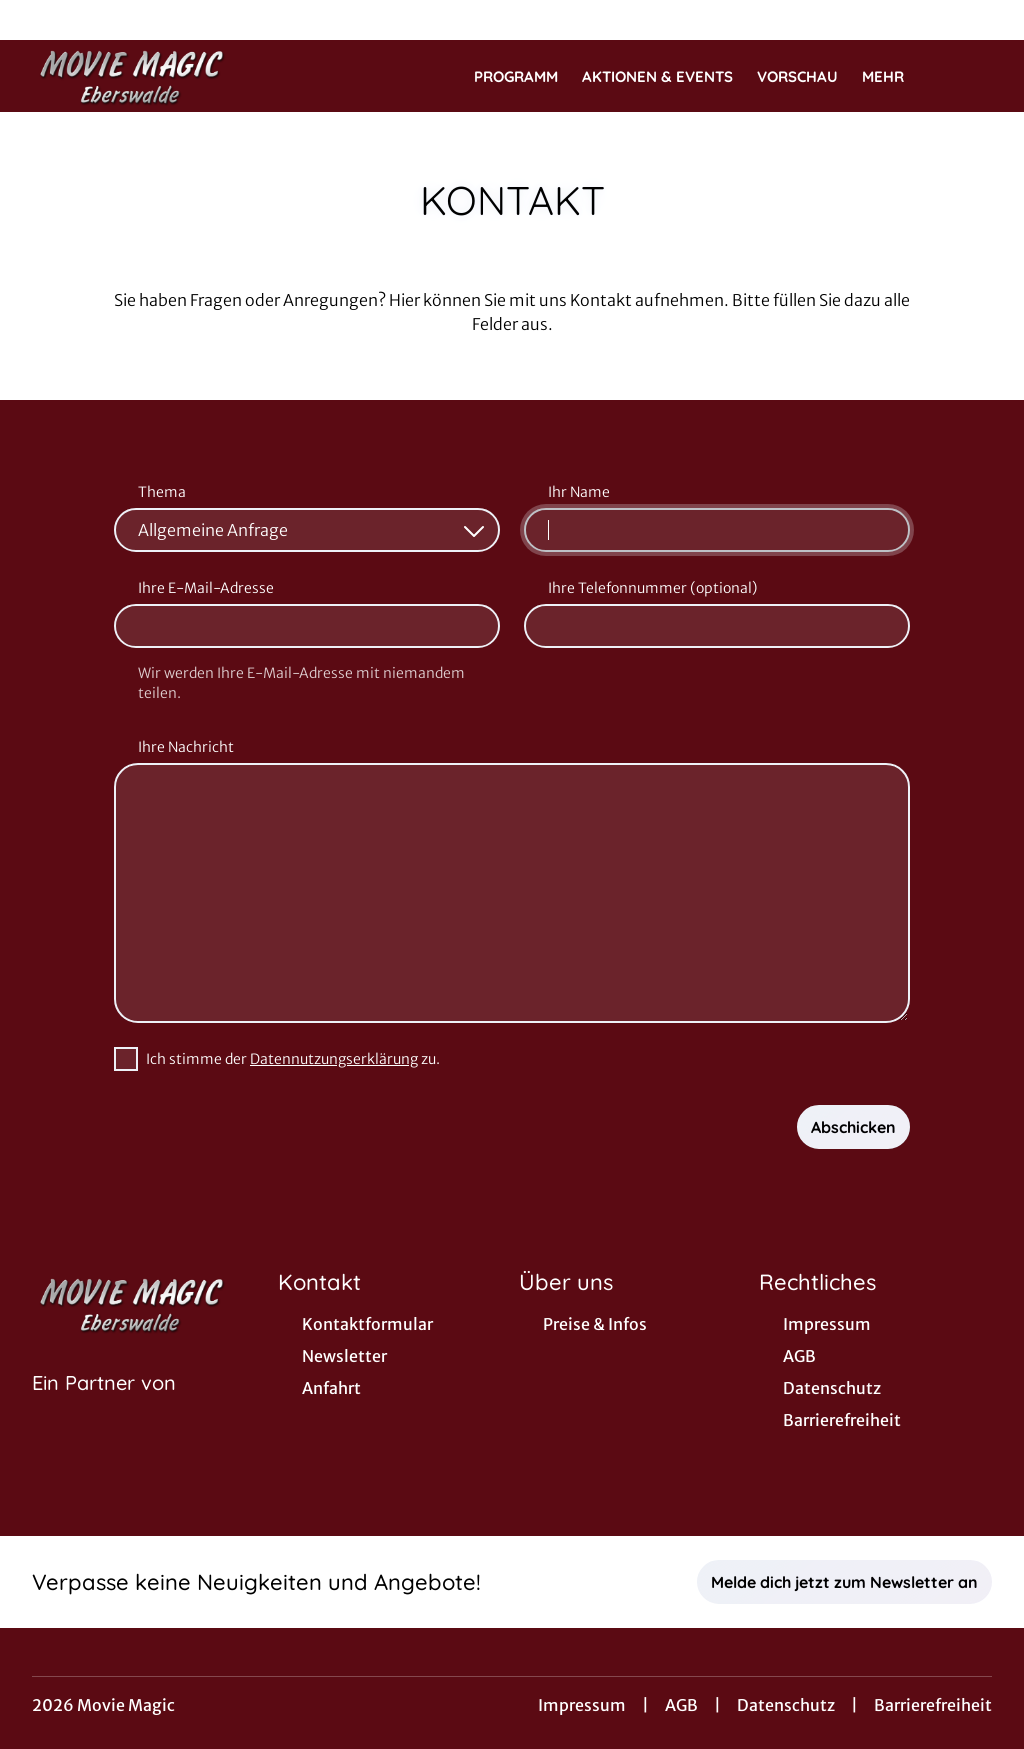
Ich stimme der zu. (293, 1059)
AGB (681, 1705)
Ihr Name (579, 492)
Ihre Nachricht (186, 747)
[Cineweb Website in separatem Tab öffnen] (104, 1408)
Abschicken (853, 1127)
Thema (162, 492)
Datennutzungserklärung (334, 1059)
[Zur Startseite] (172, 76)
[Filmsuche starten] (972, 76)
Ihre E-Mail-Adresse (206, 588)
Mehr (895, 77)
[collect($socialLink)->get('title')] (36, 20)
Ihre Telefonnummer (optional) (652, 588)
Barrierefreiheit (933, 1705)
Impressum (582, 1705)
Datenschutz (786, 1705)
